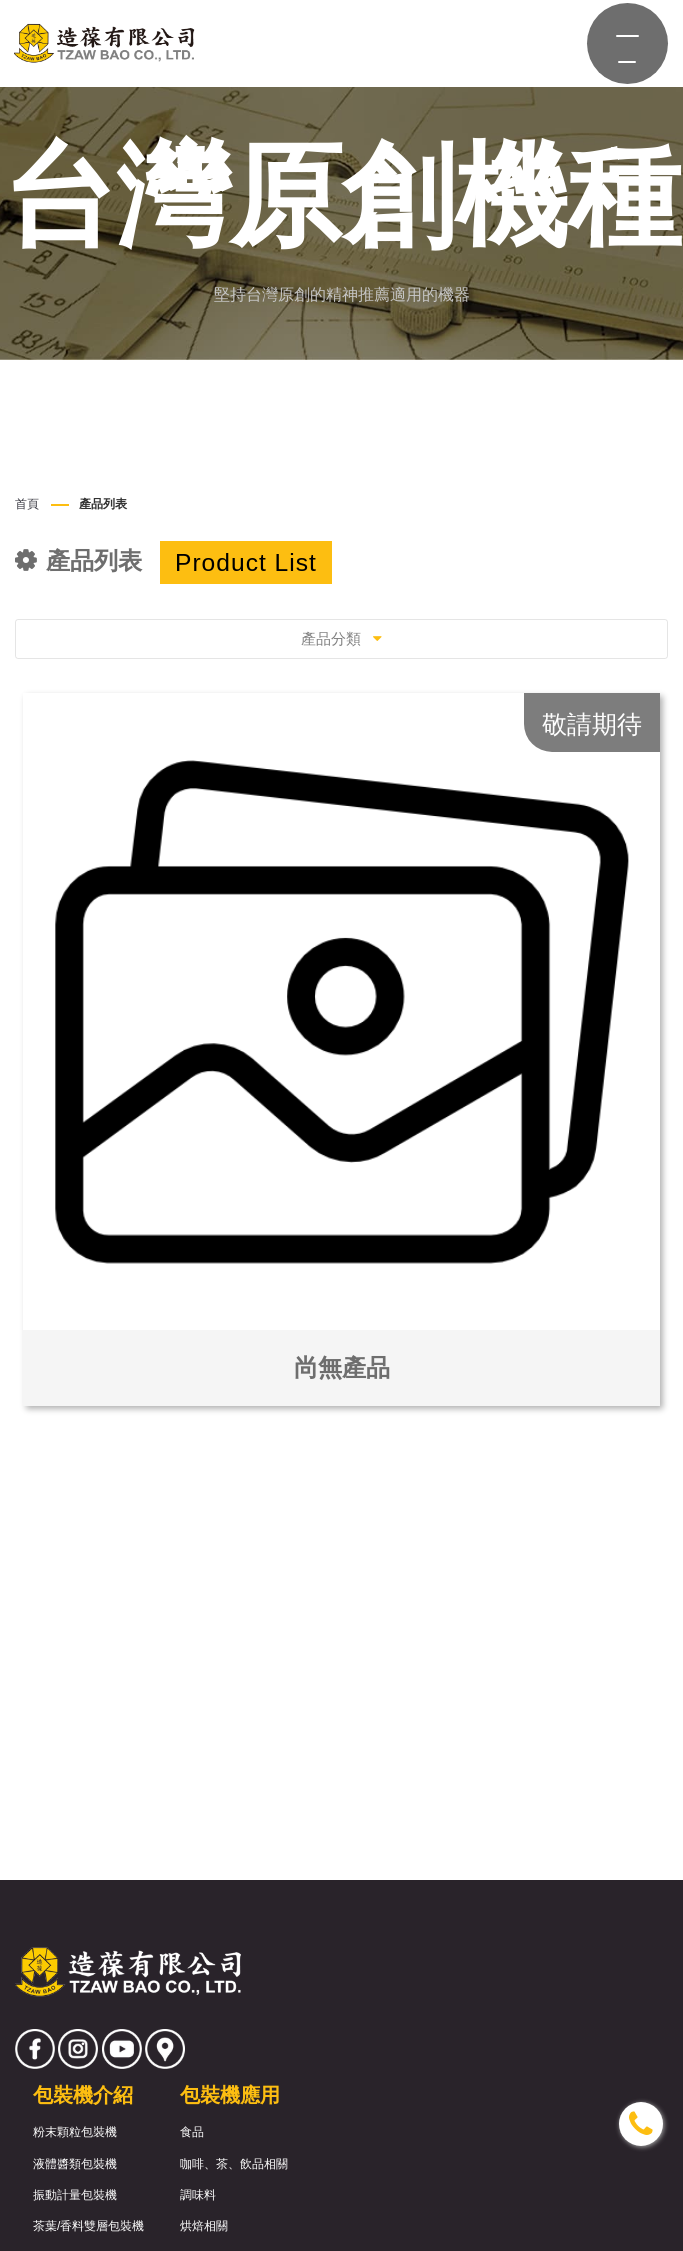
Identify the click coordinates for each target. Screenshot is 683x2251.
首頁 (27, 504)
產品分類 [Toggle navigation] (341, 638)
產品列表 (103, 504)
